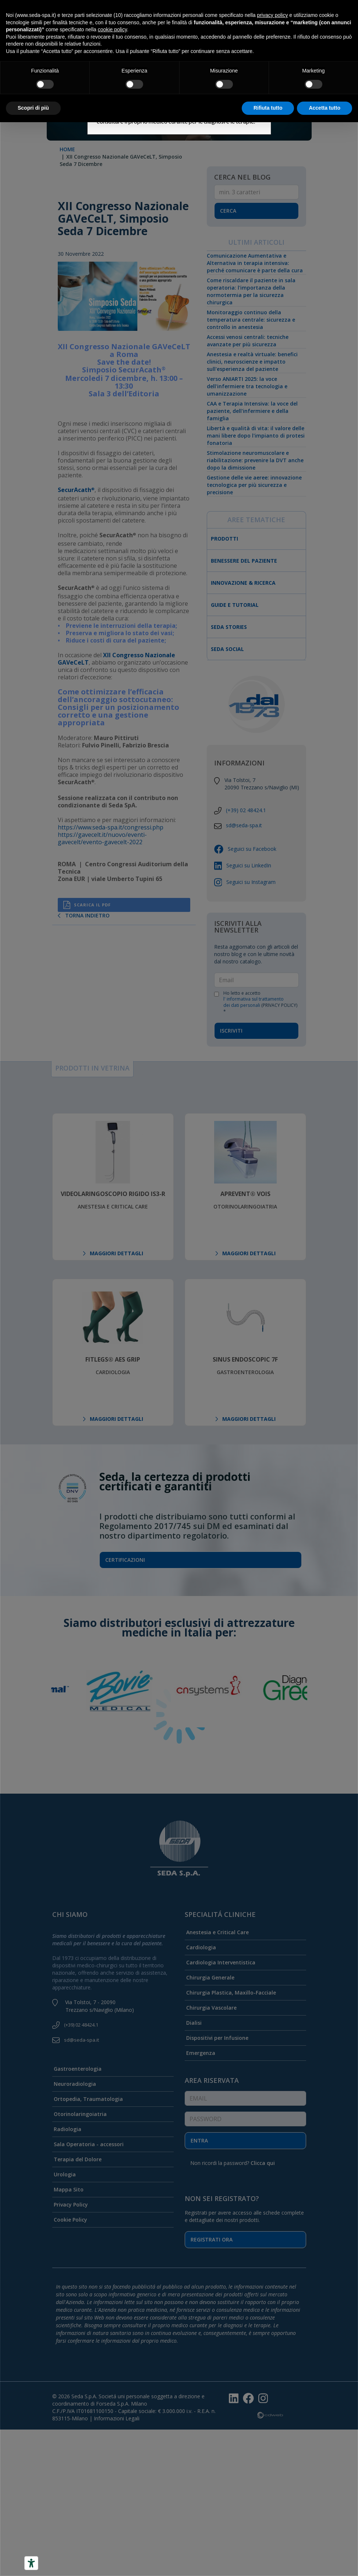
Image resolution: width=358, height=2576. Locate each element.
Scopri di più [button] (33, 108)
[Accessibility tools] (31, 2563)
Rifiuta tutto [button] (268, 108)
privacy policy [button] (272, 15)
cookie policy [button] (112, 29)
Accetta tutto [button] (324, 108)
